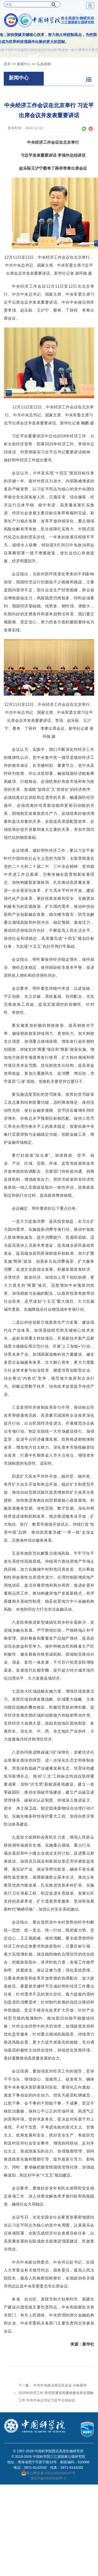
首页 (7, 64)
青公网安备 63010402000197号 (48, 2473)
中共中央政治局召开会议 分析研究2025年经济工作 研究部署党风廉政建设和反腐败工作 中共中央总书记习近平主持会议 (56, 2392)
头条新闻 (44, 64)
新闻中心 (24, 64)
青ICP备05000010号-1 (48, 2478)
